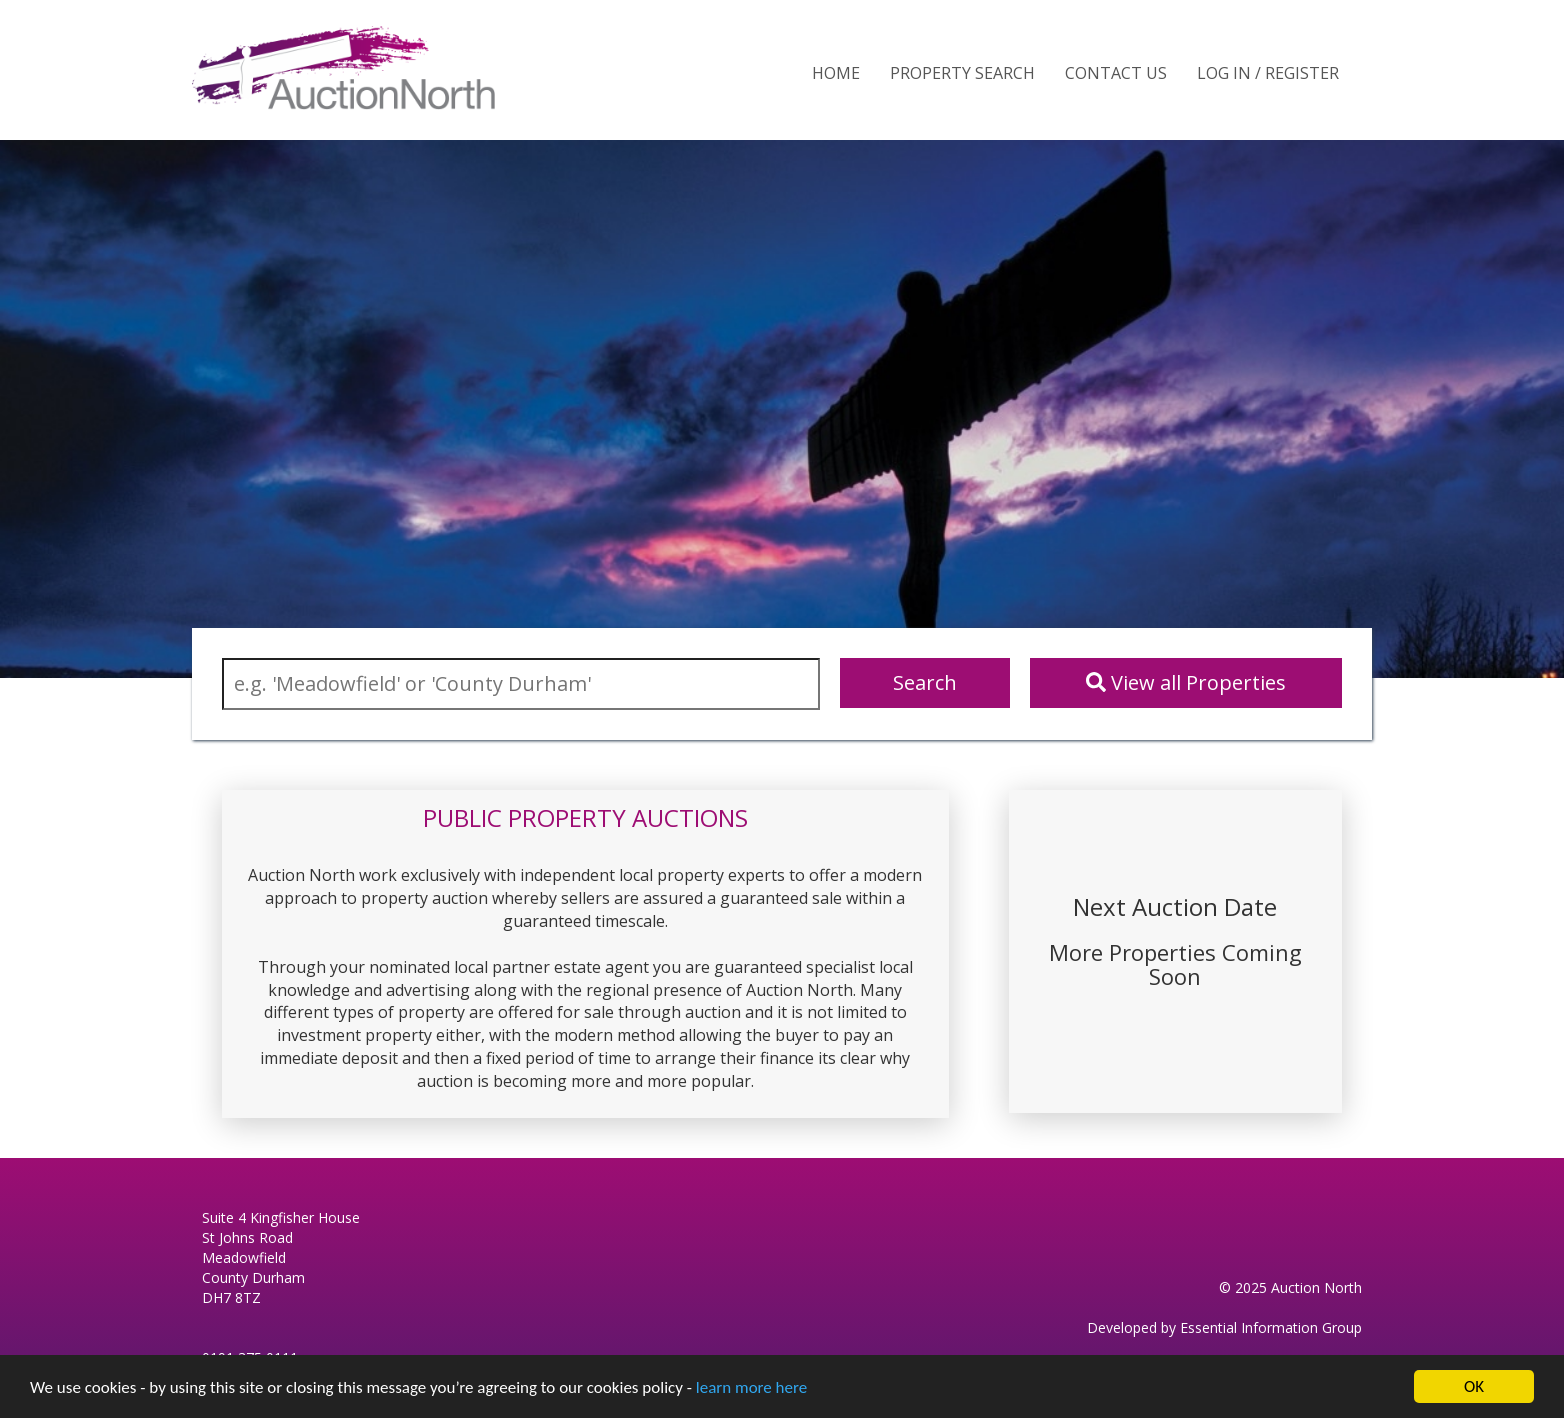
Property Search (962, 73)
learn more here (751, 1387)
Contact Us (1116, 73)
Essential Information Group (1271, 1327)
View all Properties (1186, 682)
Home (836, 73)
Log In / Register (1268, 73)
